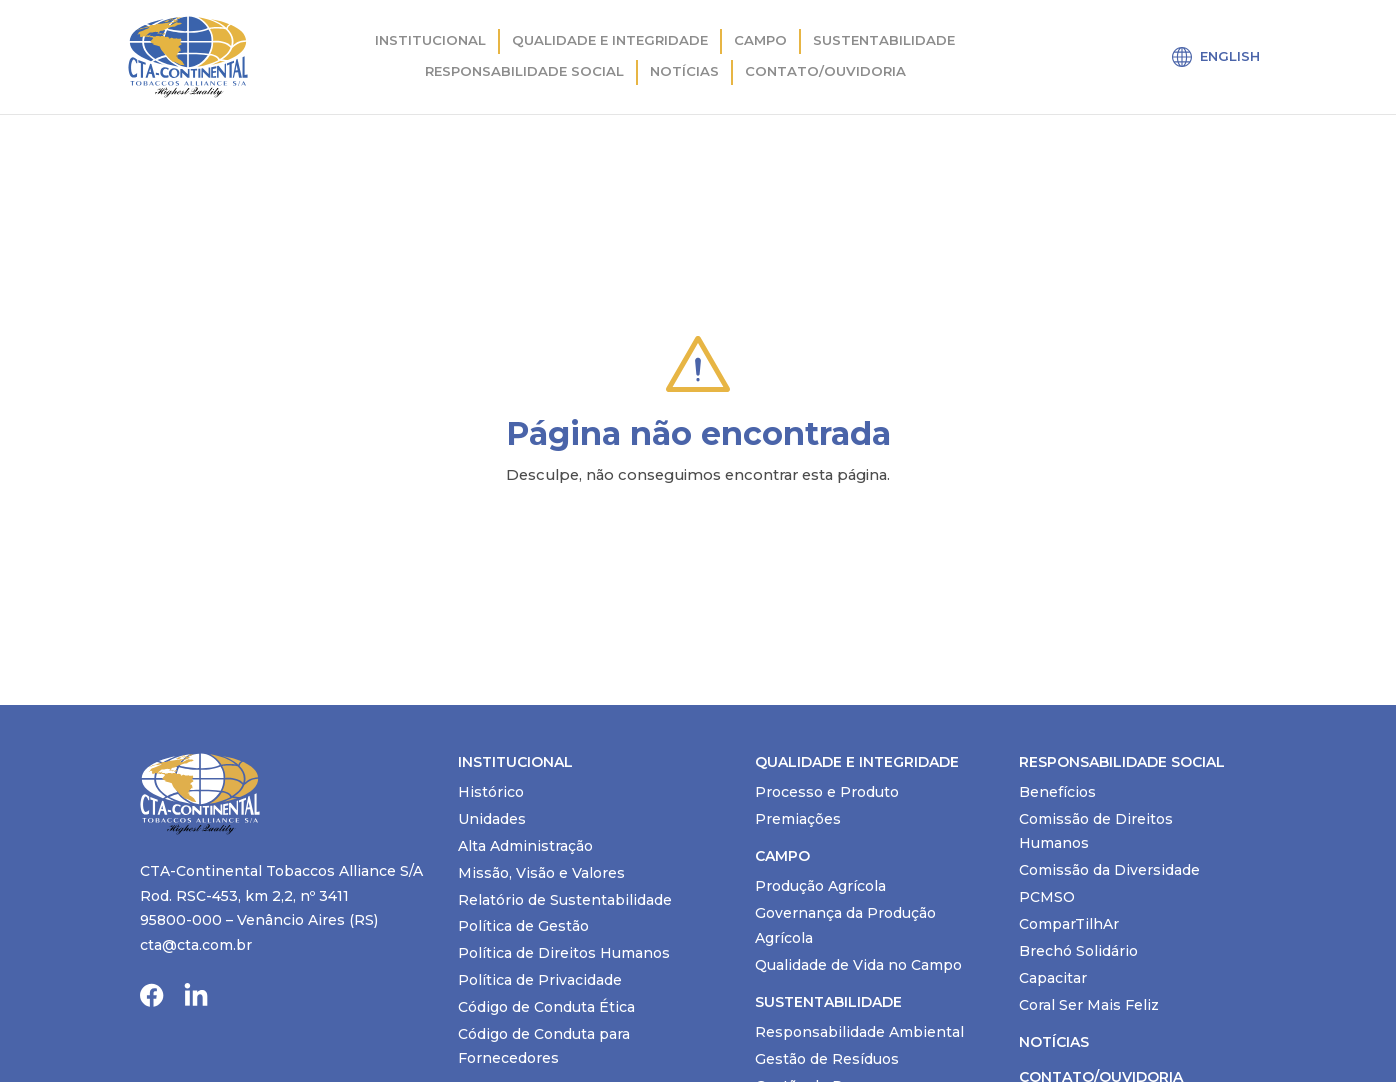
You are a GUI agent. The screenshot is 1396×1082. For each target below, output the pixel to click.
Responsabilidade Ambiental (859, 1032)
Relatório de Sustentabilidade (565, 900)
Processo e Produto (827, 792)
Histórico (491, 792)
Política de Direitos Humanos (564, 953)
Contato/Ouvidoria (825, 71)
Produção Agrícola (820, 886)
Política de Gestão (523, 926)
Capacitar (1053, 978)
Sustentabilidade (884, 40)
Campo (760, 40)
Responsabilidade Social (524, 71)
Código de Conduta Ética (546, 1007)
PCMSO (1047, 897)
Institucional (430, 40)
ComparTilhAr (1069, 924)
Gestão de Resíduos (827, 1059)
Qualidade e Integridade (857, 762)
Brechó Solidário (1078, 951)
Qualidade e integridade (610, 40)
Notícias (684, 71)
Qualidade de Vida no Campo (858, 965)
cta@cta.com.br (196, 945)
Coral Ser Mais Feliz (1089, 1005)
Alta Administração (525, 846)
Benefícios (1057, 792)
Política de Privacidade (540, 980)
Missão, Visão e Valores (541, 873)
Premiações (798, 819)
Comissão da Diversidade (1109, 870)
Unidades (492, 819)
